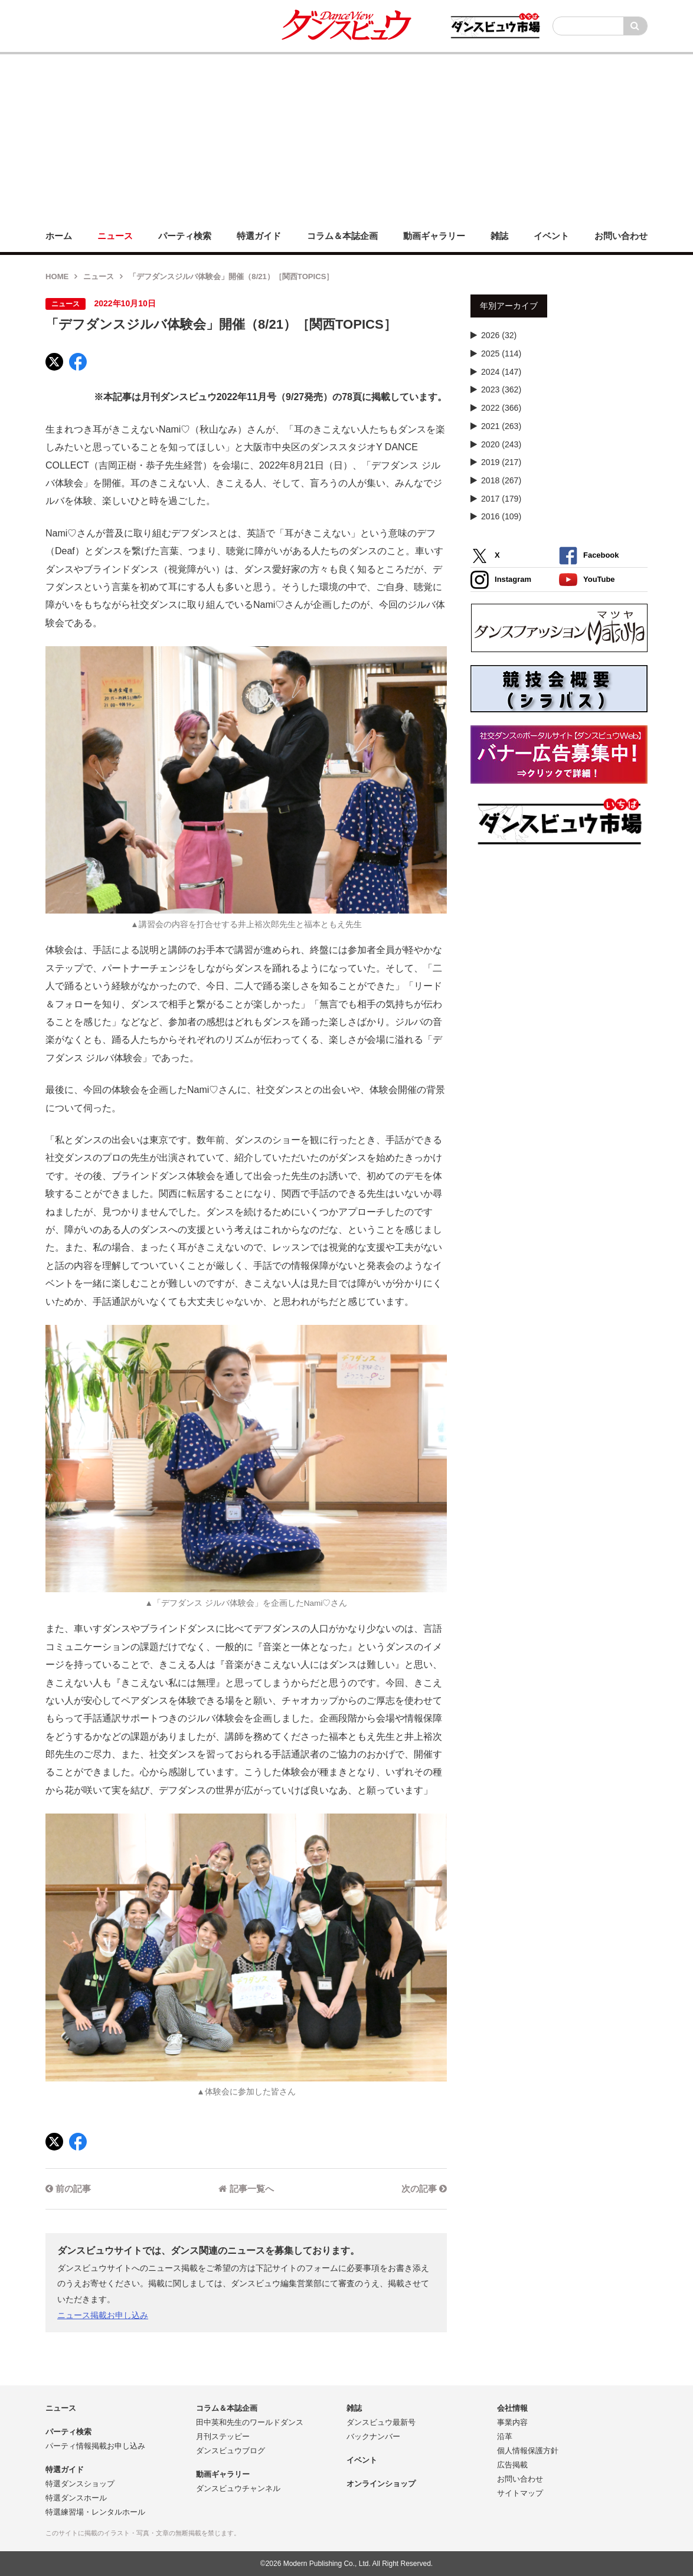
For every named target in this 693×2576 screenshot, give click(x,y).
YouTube (587, 580)
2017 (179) (501, 498)
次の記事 (424, 2189)
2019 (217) (501, 462)
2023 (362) (501, 389)
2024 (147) (501, 372)
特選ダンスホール (76, 2498)
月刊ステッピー (223, 2436)
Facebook (589, 555)
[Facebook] (78, 362)
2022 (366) (501, 408)
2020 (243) (501, 444)
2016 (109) (501, 516)
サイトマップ (520, 2493)
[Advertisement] (346, 137)
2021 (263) (501, 426)
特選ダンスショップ (80, 2483)
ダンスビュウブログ (230, 2450)
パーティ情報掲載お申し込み (95, 2446)
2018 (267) (501, 480)
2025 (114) (501, 353)
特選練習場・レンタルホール (95, 2512)
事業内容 (512, 2422)
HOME (56, 276)
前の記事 (68, 2189)
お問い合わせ (520, 2479)
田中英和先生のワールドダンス (249, 2422)
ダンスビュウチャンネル (238, 2488)
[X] (54, 362)
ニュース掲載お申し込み (102, 2315)
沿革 (504, 2436)
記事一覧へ (245, 2189)
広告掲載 (512, 2465)
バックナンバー (373, 2436)
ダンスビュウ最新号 (381, 2422)
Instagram (500, 580)
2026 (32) (499, 335)
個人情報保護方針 (527, 2450)
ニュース (98, 276)
